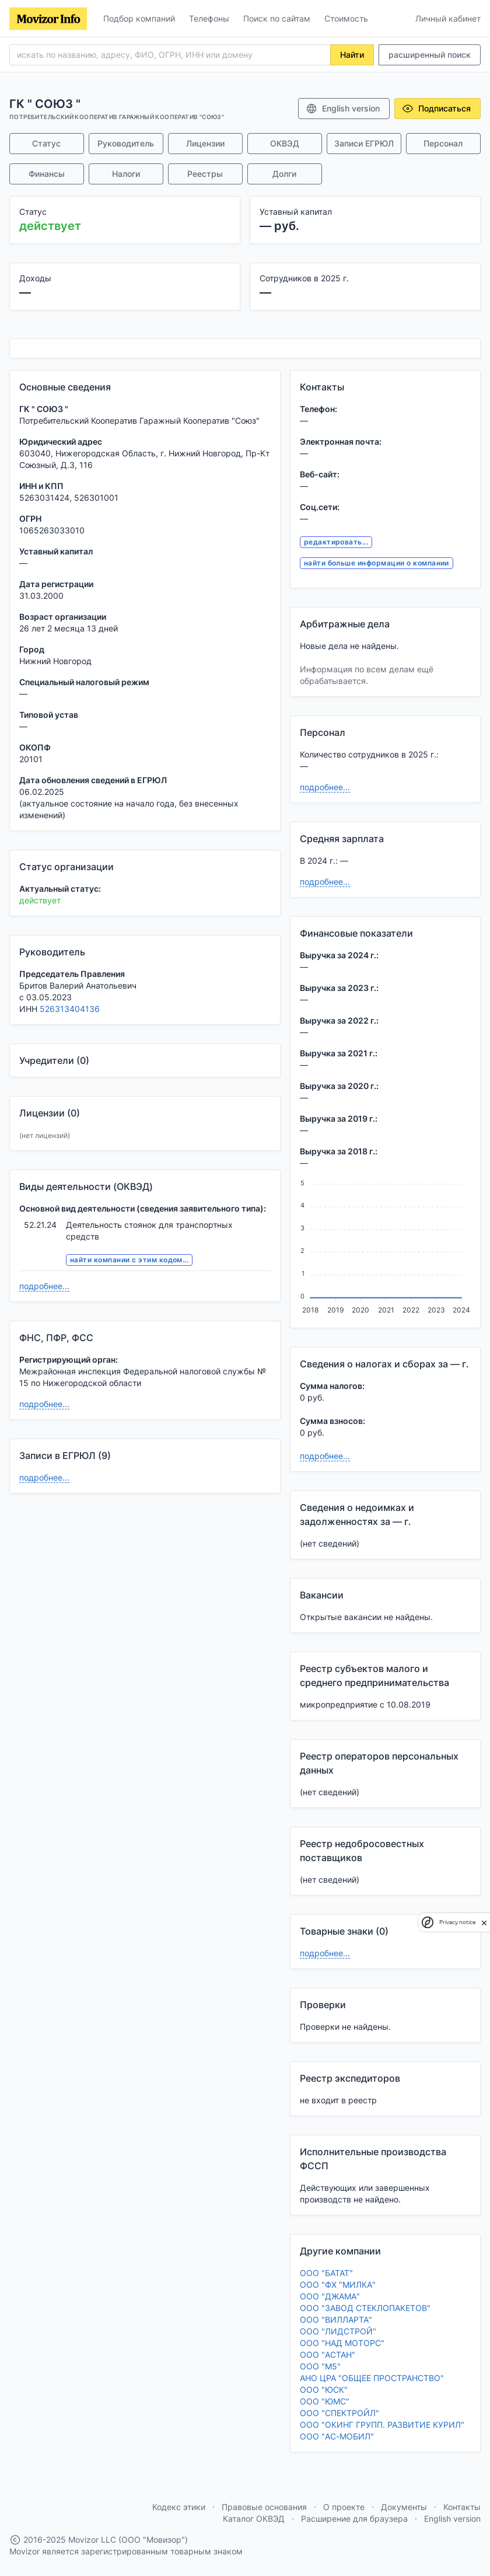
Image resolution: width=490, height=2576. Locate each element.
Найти (352, 55)
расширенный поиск (429, 55)
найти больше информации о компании (376, 563)
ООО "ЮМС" (324, 2401)
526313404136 (70, 1009)
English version (343, 108)
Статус (46, 143)
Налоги (126, 174)
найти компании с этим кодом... (129, 1259)
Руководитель (125, 143)
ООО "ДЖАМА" (330, 2296)
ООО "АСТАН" (327, 2354)
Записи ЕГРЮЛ (364, 143)
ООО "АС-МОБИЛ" (337, 2436)
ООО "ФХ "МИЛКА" (338, 2284)
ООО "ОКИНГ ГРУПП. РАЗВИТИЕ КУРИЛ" (382, 2425)
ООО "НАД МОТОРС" (342, 2343)
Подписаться (436, 108)
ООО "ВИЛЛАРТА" (336, 2319)
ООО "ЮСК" (324, 2390)
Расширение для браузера (354, 2518)
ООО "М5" (320, 2366)
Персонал (443, 143)
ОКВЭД (284, 143)
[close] (484, 1922)
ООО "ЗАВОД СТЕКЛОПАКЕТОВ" (365, 2308)
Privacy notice (457, 1922)
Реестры (205, 174)
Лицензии (205, 143)
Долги (284, 174)
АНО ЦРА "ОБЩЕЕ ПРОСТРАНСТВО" (372, 2378)
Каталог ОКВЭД (254, 2518)
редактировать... (336, 541)
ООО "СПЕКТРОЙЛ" (339, 2413)
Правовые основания (264, 2507)
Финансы (47, 174)
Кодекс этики (178, 2507)
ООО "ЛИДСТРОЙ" (338, 2331)
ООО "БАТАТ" (326, 2273)
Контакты (462, 2507)
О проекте (344, 2507)
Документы (404, 2507)
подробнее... (44, 1286)
